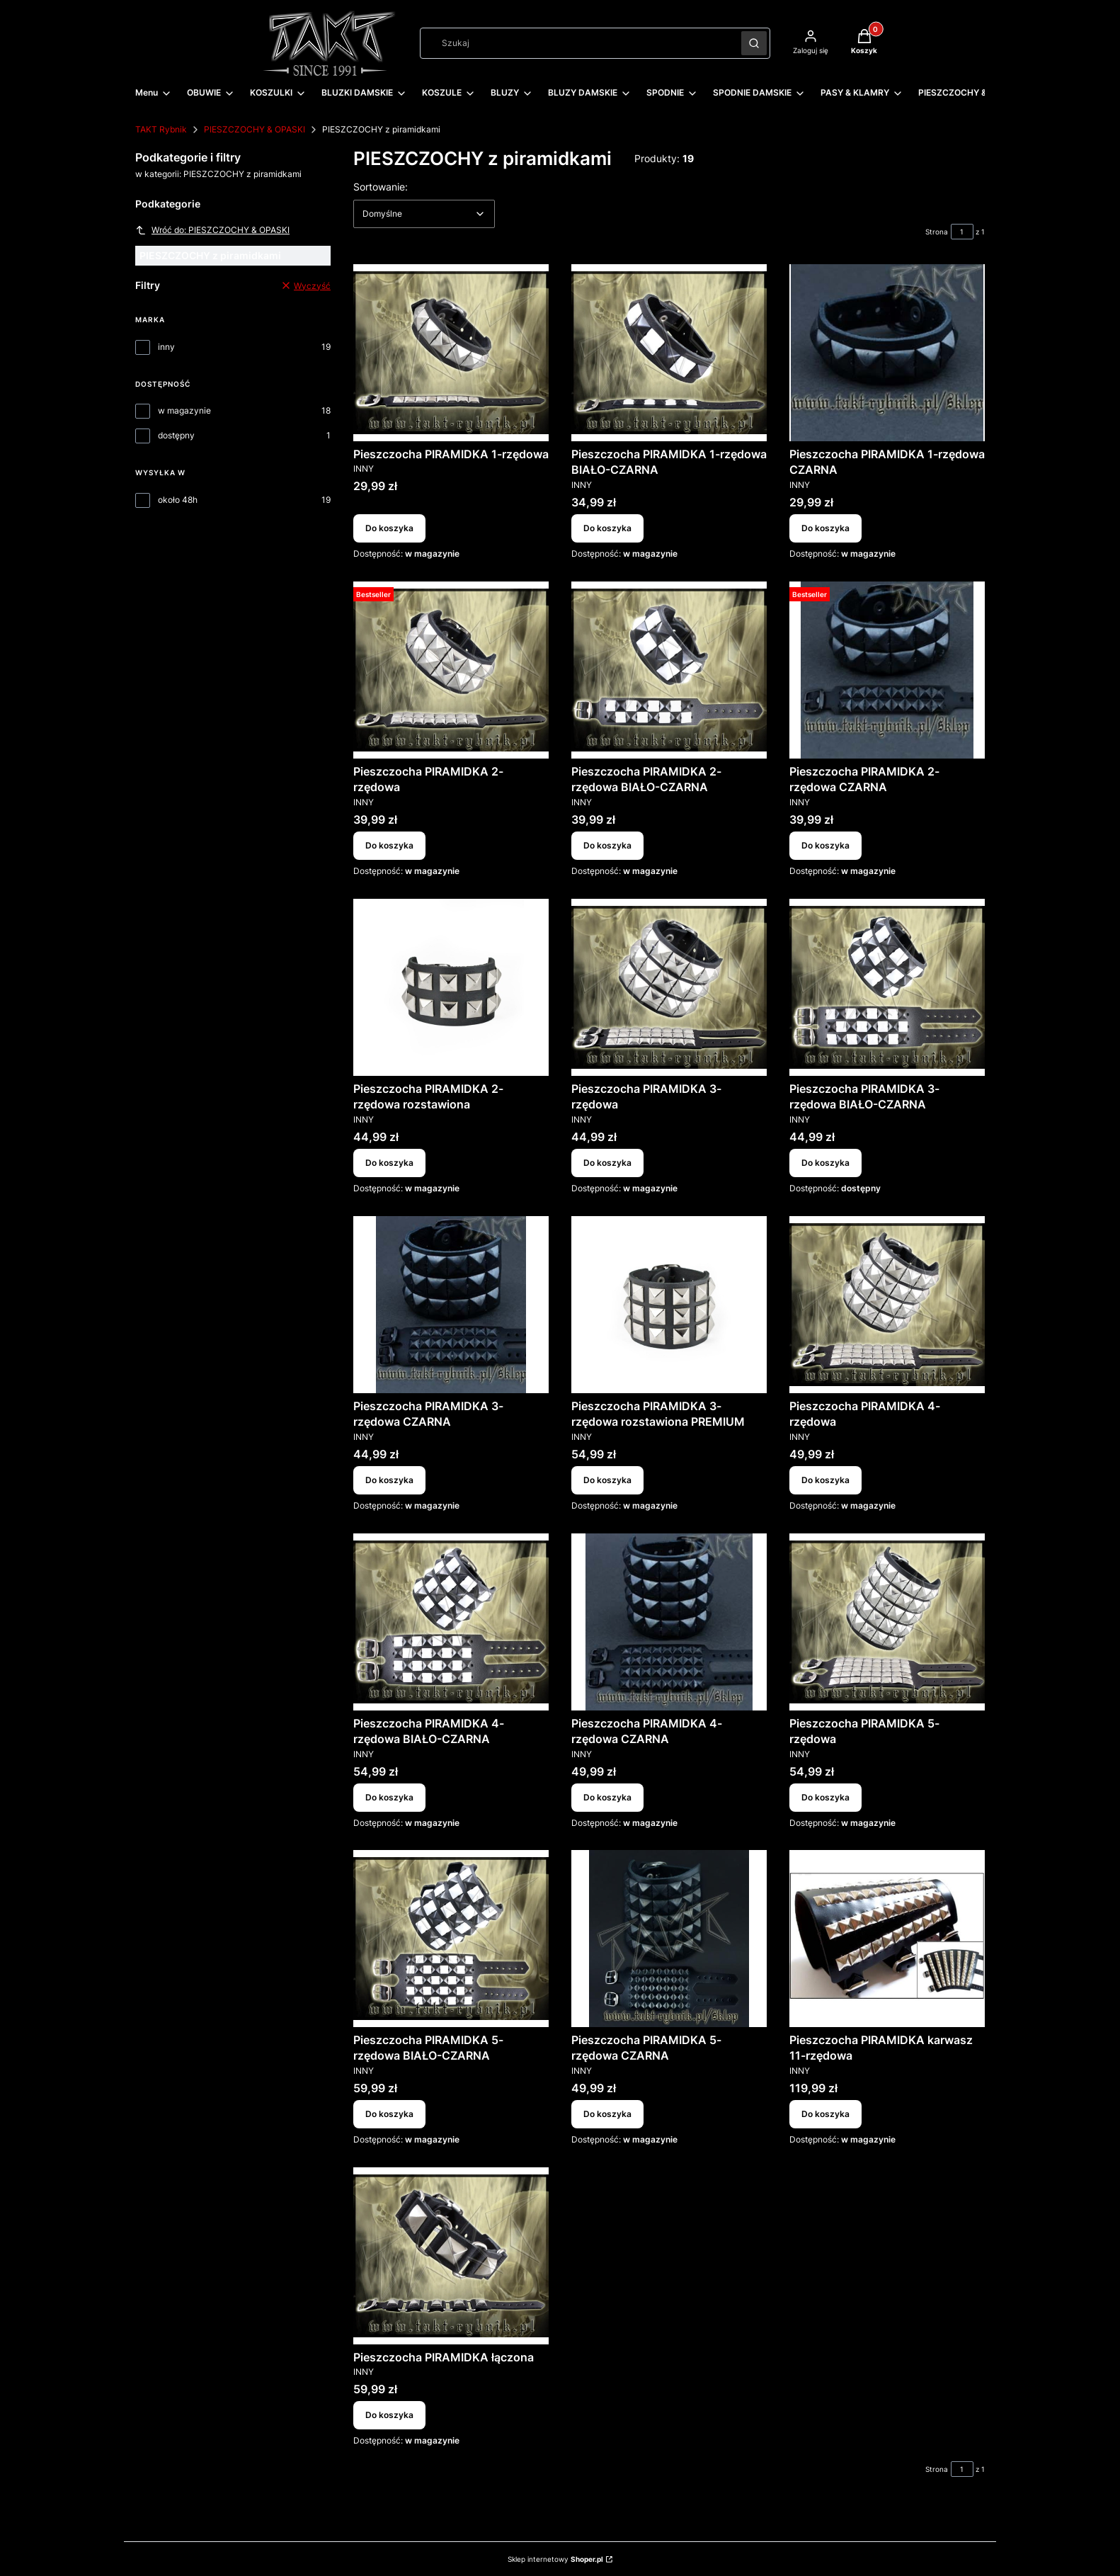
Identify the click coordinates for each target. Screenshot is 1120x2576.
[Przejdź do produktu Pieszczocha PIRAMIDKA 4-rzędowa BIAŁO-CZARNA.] (451, 1621)
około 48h (178, 499)
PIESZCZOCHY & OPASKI (254, 129)
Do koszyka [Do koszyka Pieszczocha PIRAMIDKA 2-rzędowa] (389, 845)
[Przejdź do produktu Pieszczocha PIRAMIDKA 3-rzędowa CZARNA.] (451, 1304)
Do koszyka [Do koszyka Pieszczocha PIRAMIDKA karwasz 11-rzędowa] (825, 2114)
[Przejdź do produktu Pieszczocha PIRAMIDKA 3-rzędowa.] (669, 987)
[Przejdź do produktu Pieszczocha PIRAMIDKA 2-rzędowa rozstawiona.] (451, 987)
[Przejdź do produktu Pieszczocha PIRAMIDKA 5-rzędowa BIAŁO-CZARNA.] (451, 1938)
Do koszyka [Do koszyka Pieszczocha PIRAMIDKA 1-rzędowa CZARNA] (825, 528)
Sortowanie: (380, 186)
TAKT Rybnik (161, 129)
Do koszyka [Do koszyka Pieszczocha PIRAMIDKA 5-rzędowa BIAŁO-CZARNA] (389, 2114)
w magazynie (184, 410)
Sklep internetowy (555, 2559)
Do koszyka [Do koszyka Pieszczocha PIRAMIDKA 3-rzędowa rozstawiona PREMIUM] (607, 1480)
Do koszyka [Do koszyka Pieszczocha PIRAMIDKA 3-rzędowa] (607, 1162)
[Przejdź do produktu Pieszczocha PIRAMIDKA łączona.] (451, 2255)
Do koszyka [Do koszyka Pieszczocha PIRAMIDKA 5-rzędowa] (825, 1796)
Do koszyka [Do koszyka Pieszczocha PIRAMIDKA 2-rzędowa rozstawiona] (389, 1162)
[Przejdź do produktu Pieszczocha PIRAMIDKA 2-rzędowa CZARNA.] (887, 670)
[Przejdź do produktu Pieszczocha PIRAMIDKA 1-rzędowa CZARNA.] (887, 352)
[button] (754, 43)
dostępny (176, 435)
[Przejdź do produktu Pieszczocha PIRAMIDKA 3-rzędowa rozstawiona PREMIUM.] (669, 1304)
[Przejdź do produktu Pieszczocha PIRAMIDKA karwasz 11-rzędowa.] (887, 1938)
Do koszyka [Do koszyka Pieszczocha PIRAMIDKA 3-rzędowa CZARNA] (389, 1480)
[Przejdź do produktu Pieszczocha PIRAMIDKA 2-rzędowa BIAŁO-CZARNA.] (669, 670)
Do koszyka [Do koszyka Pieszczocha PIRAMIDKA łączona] (389, 2415)
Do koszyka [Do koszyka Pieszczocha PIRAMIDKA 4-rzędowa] (825, 1480)
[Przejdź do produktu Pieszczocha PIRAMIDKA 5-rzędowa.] (887, 1621)
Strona (936, 231)
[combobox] (576, 43)
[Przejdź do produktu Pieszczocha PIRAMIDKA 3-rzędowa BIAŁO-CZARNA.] (887, 987)
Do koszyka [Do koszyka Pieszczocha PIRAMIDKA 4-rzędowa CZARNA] (607, 1796)
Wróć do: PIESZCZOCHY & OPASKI (212, 230)
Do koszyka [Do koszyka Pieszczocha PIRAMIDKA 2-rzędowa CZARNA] (825, 845)
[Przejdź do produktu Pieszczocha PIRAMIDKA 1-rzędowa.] (451, 352)
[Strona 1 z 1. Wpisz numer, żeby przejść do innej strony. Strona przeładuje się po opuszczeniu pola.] (962, 231)
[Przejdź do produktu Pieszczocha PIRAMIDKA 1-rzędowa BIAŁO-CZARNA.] (669, 352)
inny (166, 346)
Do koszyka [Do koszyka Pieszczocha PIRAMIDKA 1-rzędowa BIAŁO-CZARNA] (607, 528)
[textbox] (424, 214)
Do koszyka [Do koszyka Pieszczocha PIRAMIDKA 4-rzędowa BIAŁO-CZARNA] (389, 1796)
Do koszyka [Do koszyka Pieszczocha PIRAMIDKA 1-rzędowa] (389, 528)
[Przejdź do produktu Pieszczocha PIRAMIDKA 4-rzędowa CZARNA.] (669, 1621)
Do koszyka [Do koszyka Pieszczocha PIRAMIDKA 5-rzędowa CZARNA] (607, 2114)
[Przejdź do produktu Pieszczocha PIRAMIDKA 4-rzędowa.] (887, 1304)
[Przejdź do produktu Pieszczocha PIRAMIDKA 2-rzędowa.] (451, 670)
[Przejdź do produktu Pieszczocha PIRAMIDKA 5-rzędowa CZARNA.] (669, 1938)
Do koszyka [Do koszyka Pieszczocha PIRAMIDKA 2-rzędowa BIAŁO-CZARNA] (607, 845)
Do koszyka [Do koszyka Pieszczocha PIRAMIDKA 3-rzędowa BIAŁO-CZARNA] (825, 1162)
